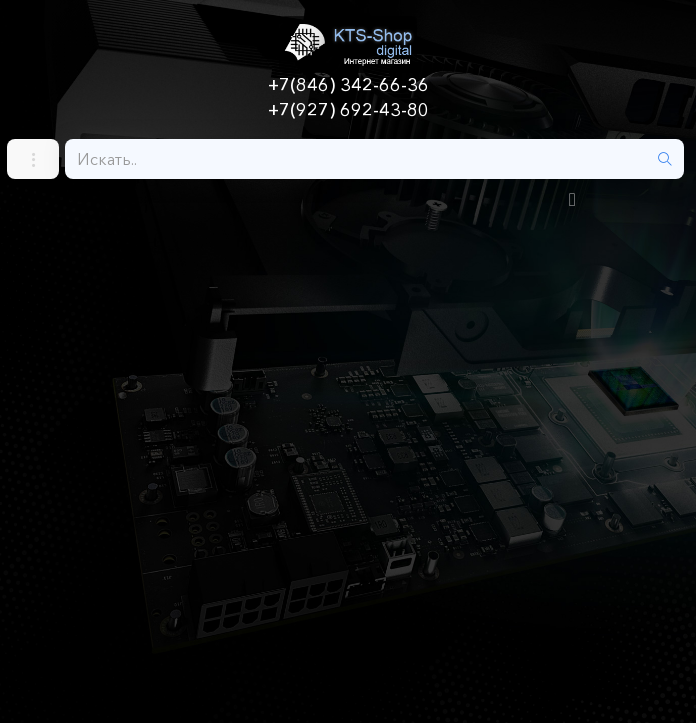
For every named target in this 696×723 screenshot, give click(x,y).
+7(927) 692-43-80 (348, 110)
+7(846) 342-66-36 (348, 85)
